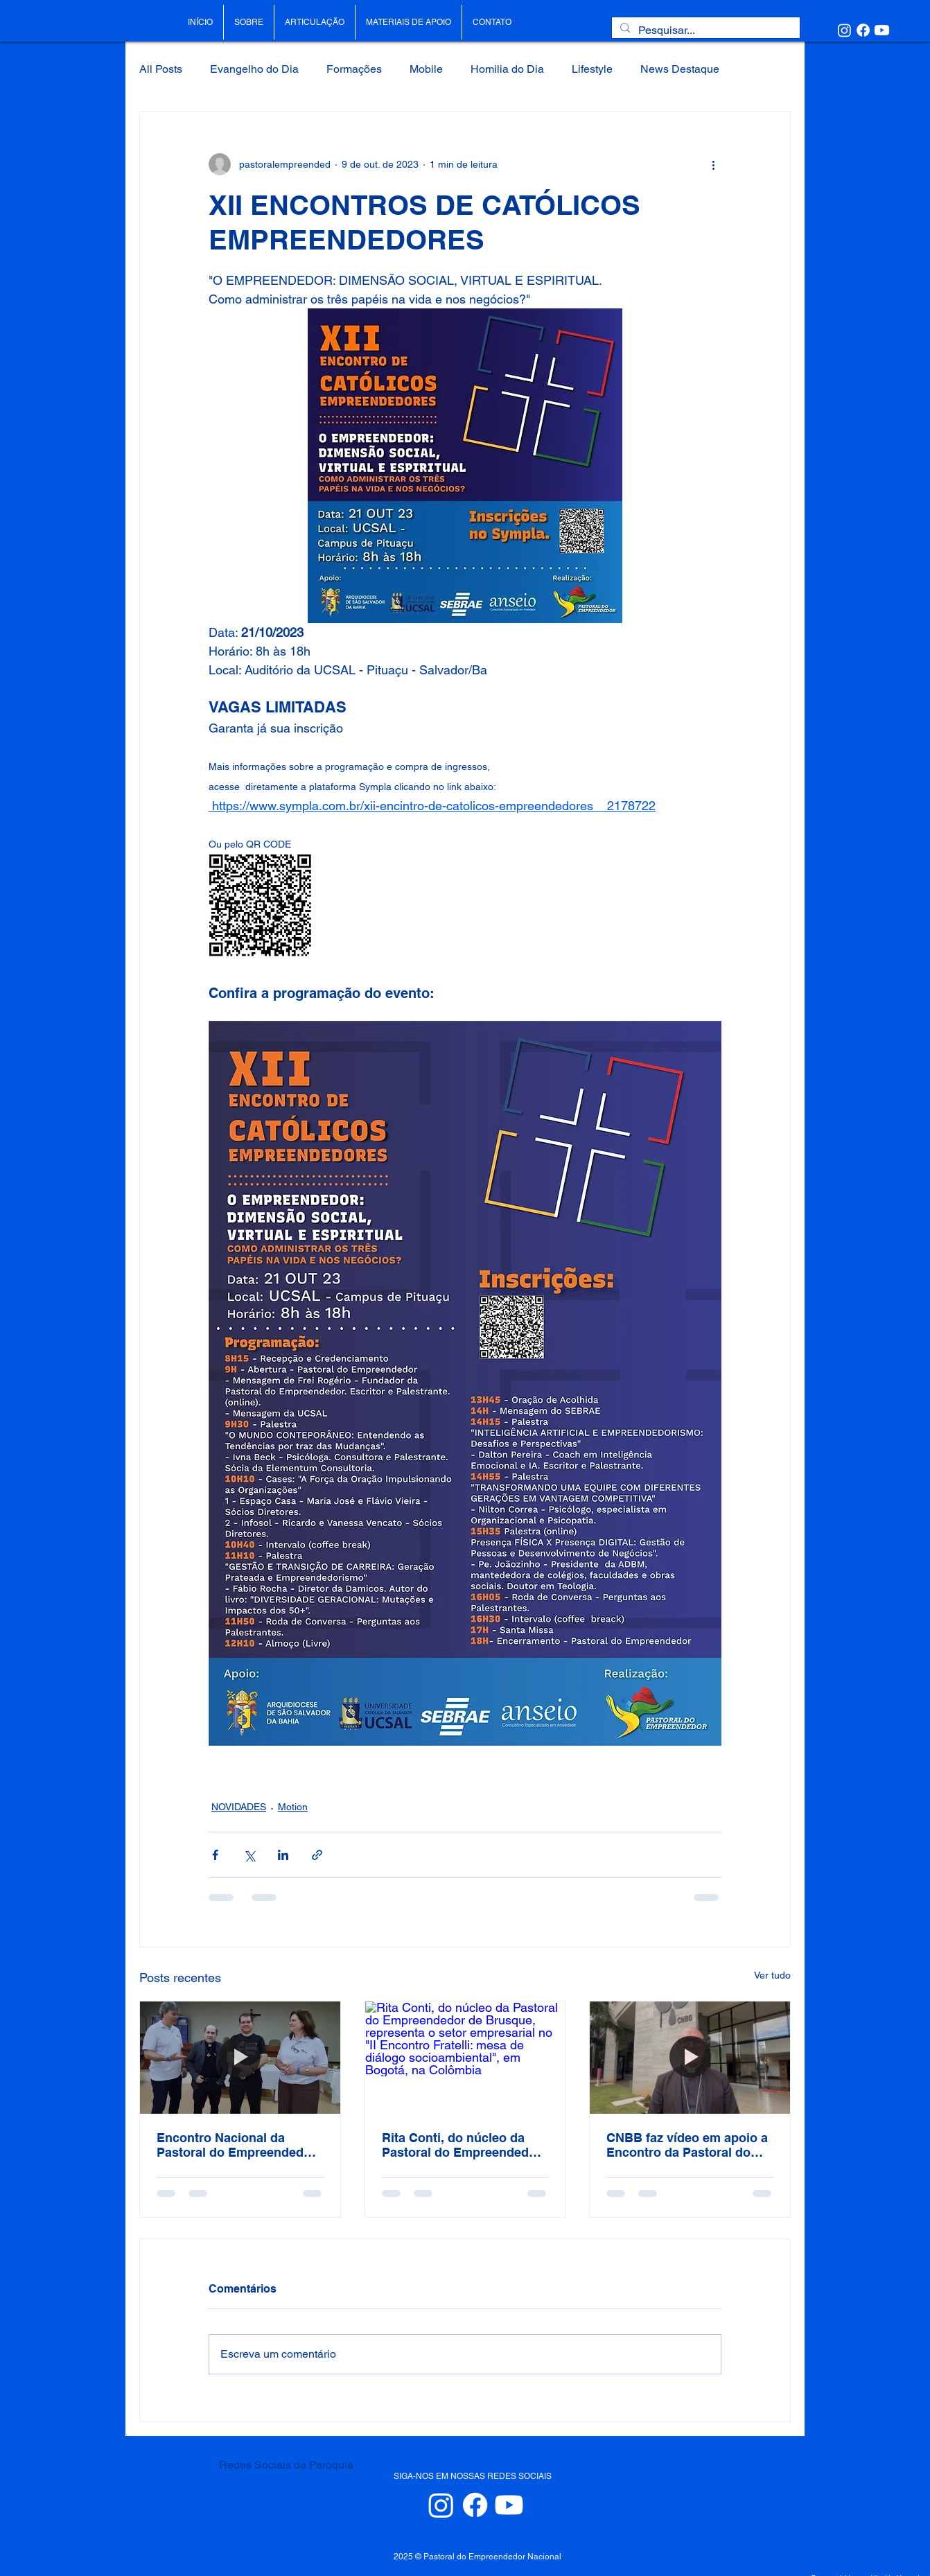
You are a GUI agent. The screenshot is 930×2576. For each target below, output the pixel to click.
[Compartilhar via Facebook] (215, 1854)
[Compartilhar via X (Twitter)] (249, 1854)
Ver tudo (772, 1975)
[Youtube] (881, 30)
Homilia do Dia (507, 69)
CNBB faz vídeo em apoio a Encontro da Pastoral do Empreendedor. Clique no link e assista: (687, 2144)
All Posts (160, 69)
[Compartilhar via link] (317, 1854)
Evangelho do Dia (254, 69)
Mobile (426, 69)
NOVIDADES (238, 1806)
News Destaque (679, 69)
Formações (354, 69)
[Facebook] (863, 30)
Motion (293, 1806)
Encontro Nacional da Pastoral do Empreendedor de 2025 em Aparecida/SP (236, 2144)
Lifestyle (592, 69)
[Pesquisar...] (704, 30)
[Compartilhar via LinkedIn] (283, 1854)
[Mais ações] (713, 164)
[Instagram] (844, 30)
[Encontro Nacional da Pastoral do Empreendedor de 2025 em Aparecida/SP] (240, 2057)
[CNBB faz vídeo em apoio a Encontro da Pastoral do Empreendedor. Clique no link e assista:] (690, 2057)
